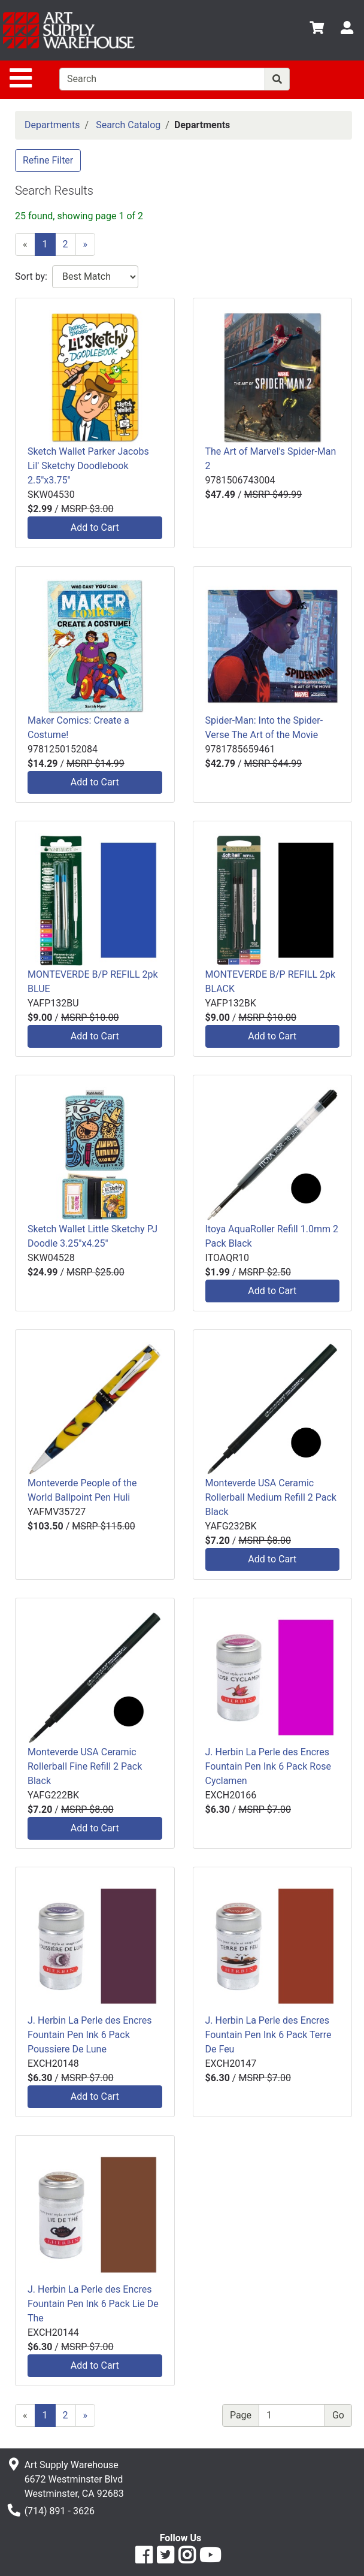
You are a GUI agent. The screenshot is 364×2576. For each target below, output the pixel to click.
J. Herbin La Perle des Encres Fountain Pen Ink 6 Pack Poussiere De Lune (90, 2035)
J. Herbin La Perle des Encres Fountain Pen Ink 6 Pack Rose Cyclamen (268, 1766)
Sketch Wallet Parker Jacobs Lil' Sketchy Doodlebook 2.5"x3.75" (88, 466)
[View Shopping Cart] (317, 29)
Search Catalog (128, 125)
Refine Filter (48, 160)
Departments (52, 125)
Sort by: (31, 276)
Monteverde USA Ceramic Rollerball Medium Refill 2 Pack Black (270, 1497)
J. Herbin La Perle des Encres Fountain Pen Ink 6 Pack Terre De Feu (268, 2035)
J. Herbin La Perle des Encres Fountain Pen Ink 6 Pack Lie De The (93, 2304)
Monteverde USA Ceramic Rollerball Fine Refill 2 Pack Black (85, 1766)
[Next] (85, 244)
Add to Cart (95, 527)
